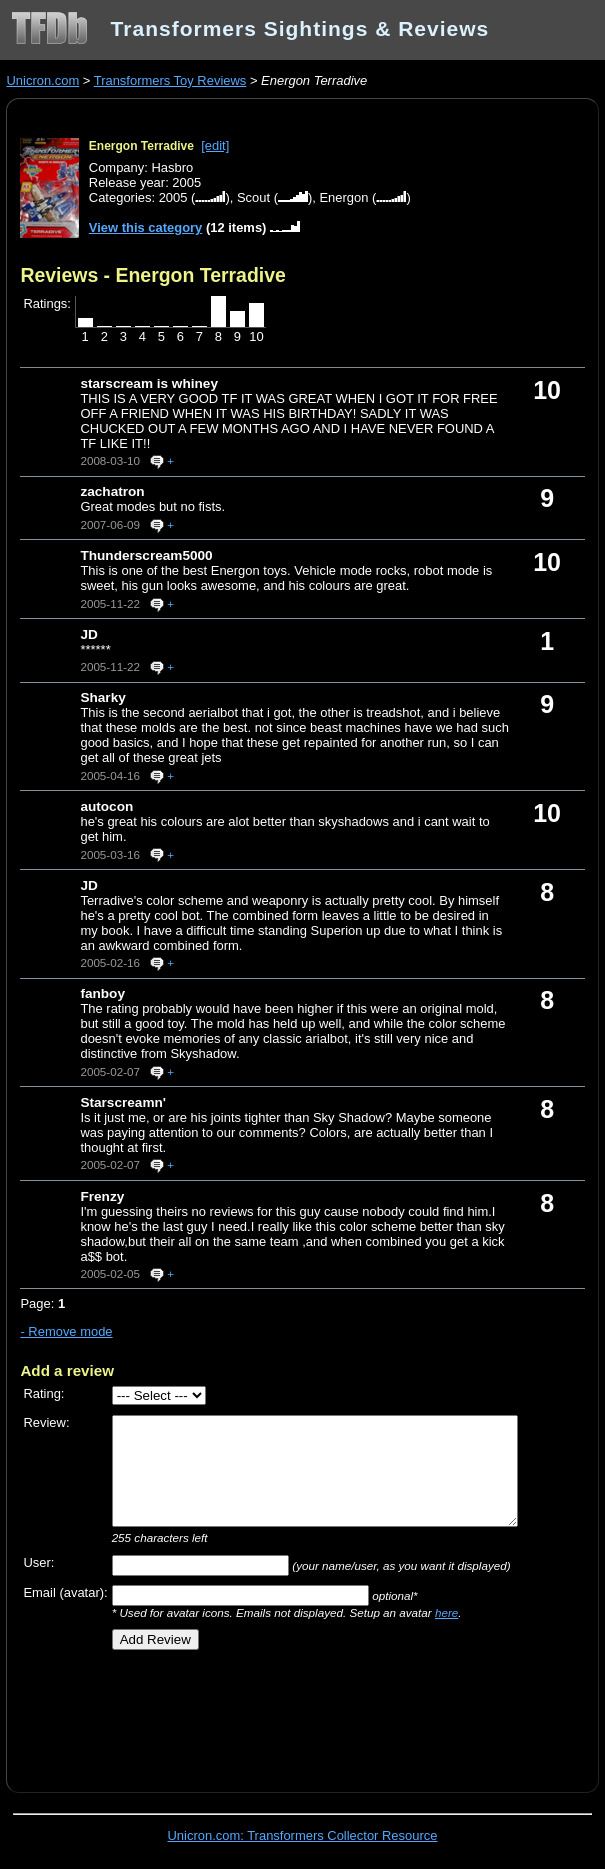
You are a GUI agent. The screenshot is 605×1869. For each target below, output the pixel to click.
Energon (343, 197)
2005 (173, 197)
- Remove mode (66, 1331)
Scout (253, 197)
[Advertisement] (254, 1714)
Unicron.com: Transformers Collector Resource (303, 1835)
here (446, 1612)
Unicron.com (42, 80)
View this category (146, 227)
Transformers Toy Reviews (170, 80)
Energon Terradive (141, 146)
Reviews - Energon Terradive (152, 275)
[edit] (215, 145)
